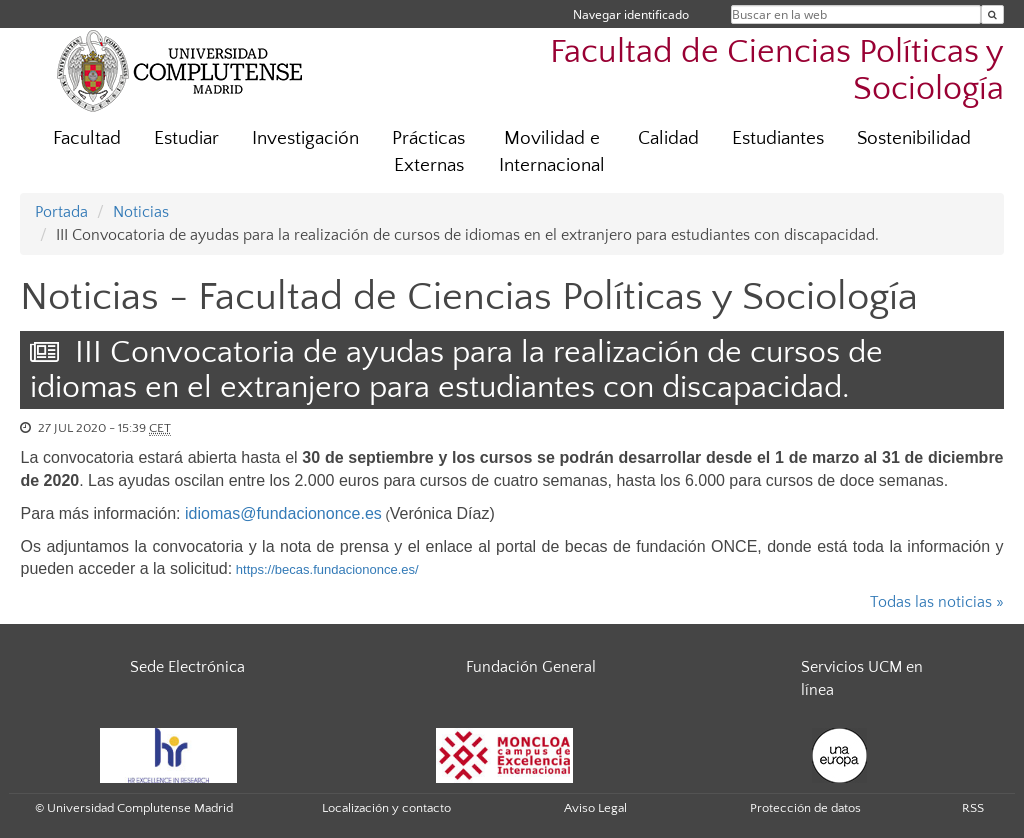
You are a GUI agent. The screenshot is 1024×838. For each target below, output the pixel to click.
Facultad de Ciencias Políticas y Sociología (777, 71)
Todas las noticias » (937, 602)
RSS (973, 808)
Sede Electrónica (187, 667)
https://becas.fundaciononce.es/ (327, 569)
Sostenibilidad (914, 138)
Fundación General (531, 667)
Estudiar (186, 138)
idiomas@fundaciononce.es (283, 513)
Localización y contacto (386, 808)
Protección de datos (805, 808)
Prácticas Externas (428, 152)
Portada (61, 212)
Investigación (305, 138)
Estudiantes (778, 138)
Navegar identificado (631, 14)
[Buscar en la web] (992, 14)
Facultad (87, 138)
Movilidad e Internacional (552, 152)
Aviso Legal (595, 808)
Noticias (141, 212)
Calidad (668, 138)
